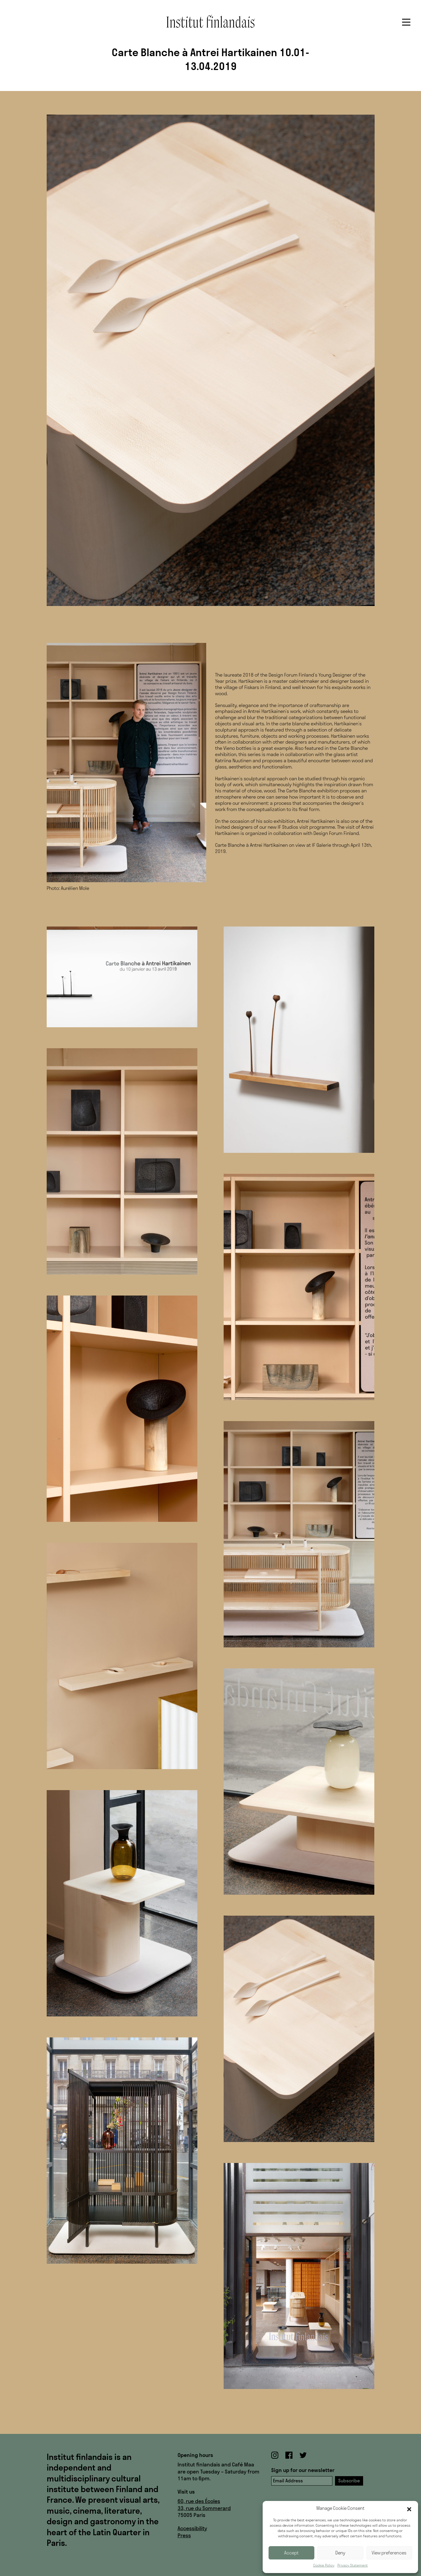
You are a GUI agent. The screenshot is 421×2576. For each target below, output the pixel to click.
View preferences (389, 2553)
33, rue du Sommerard (204, 2508)
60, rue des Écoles (199, 2501)
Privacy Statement (352, 2565)
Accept (291, 2553)
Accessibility (192, 2528)
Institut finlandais (210, 21)
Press (184, 2535)
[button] (409, 2509)
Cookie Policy (323, 2565)
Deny (340, 2553)
